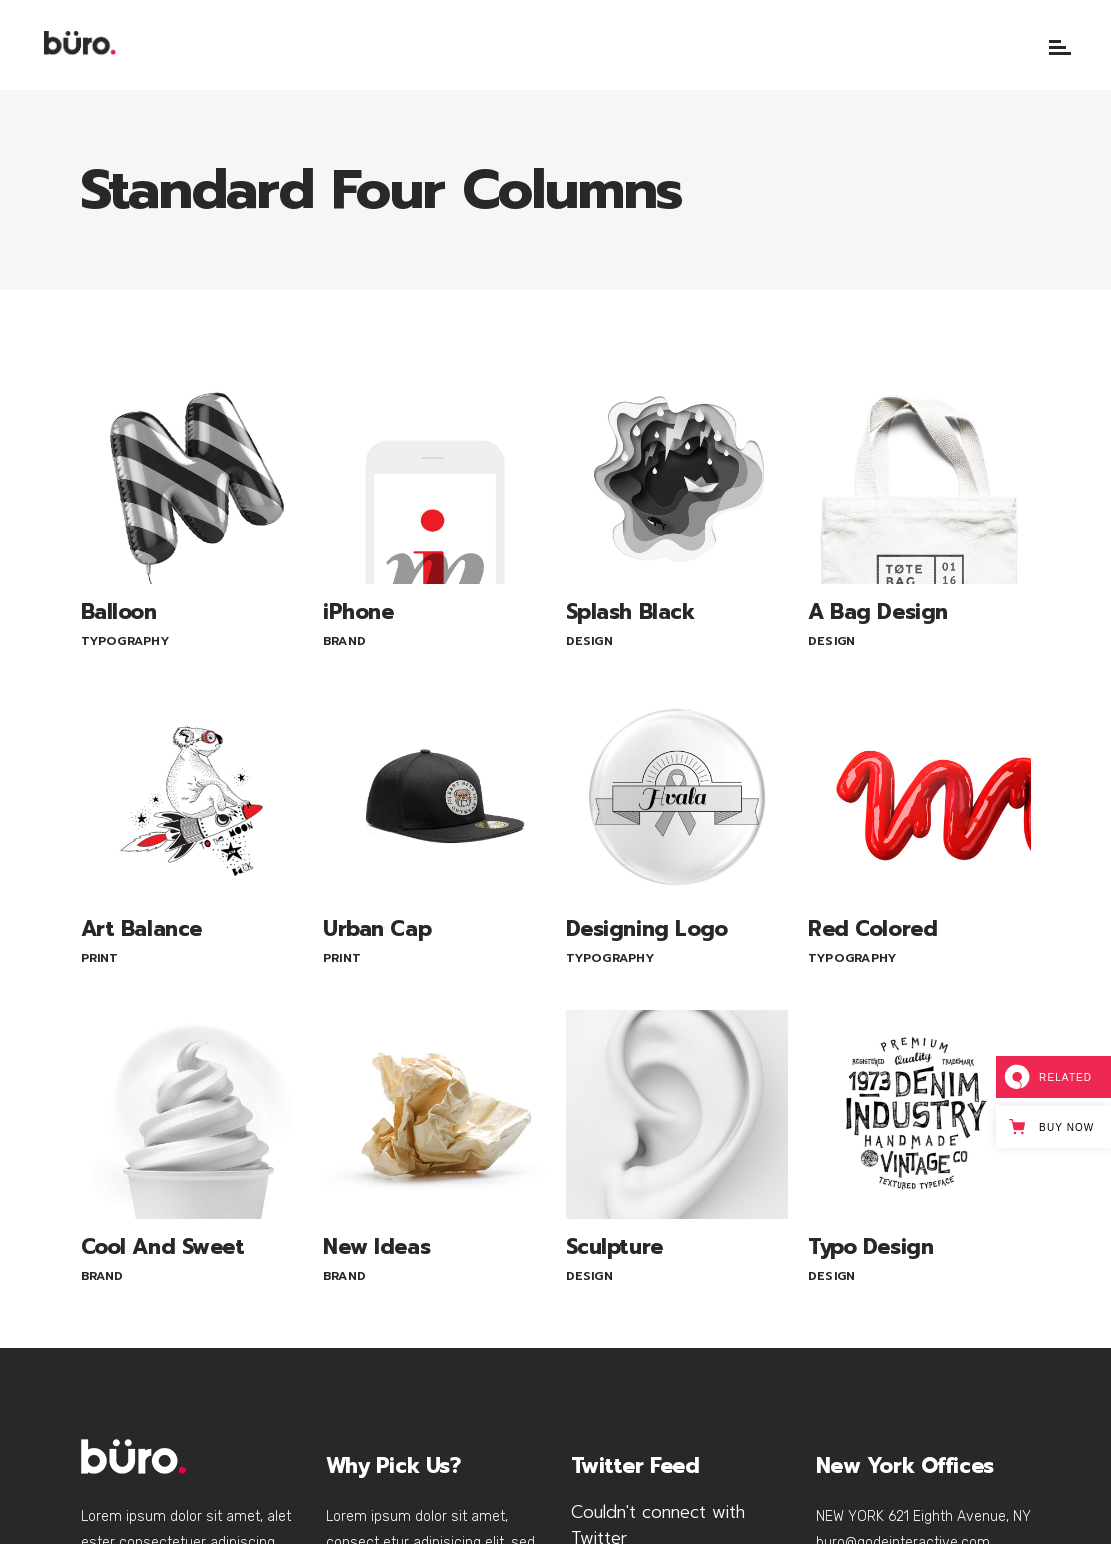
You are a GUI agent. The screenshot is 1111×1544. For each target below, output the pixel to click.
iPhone (358, 612)
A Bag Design (878, 612)
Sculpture (614, 1247)
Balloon (119, 612)
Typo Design (870, 1247)
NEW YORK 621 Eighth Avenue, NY (923, 1516)
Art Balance (141, 929)
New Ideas (376, 1247)
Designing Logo (647, 929)
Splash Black (630, 612)
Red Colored (872, 929)
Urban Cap (377, 929)
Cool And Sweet (163, 1247)
